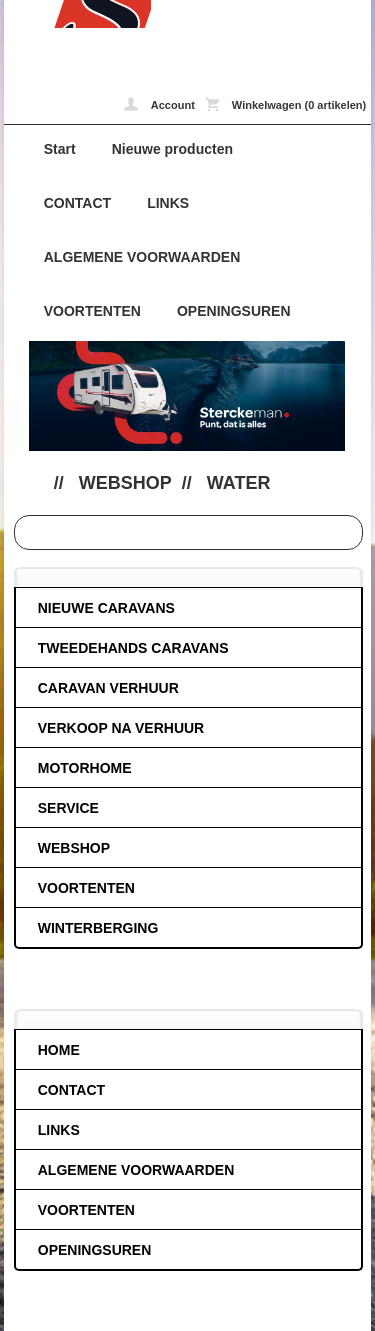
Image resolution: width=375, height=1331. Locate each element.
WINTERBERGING (98, 928)
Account (159, 104)
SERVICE (68, 808)
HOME (59, 1050)
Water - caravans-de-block (77, 14)
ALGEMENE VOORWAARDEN (142, 257)
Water (239, 483)
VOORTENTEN (92, 311)
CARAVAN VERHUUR (108, 688)
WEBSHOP (125, 483)
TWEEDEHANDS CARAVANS (133, 648)
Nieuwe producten (172, 149)
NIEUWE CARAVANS (106, 608)
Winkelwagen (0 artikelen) (285, 104)
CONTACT (77, 203)
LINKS (168, 203)
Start (60, 149)
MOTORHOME (85, 768)
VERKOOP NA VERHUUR (121, 728)
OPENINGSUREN (234, 311)
